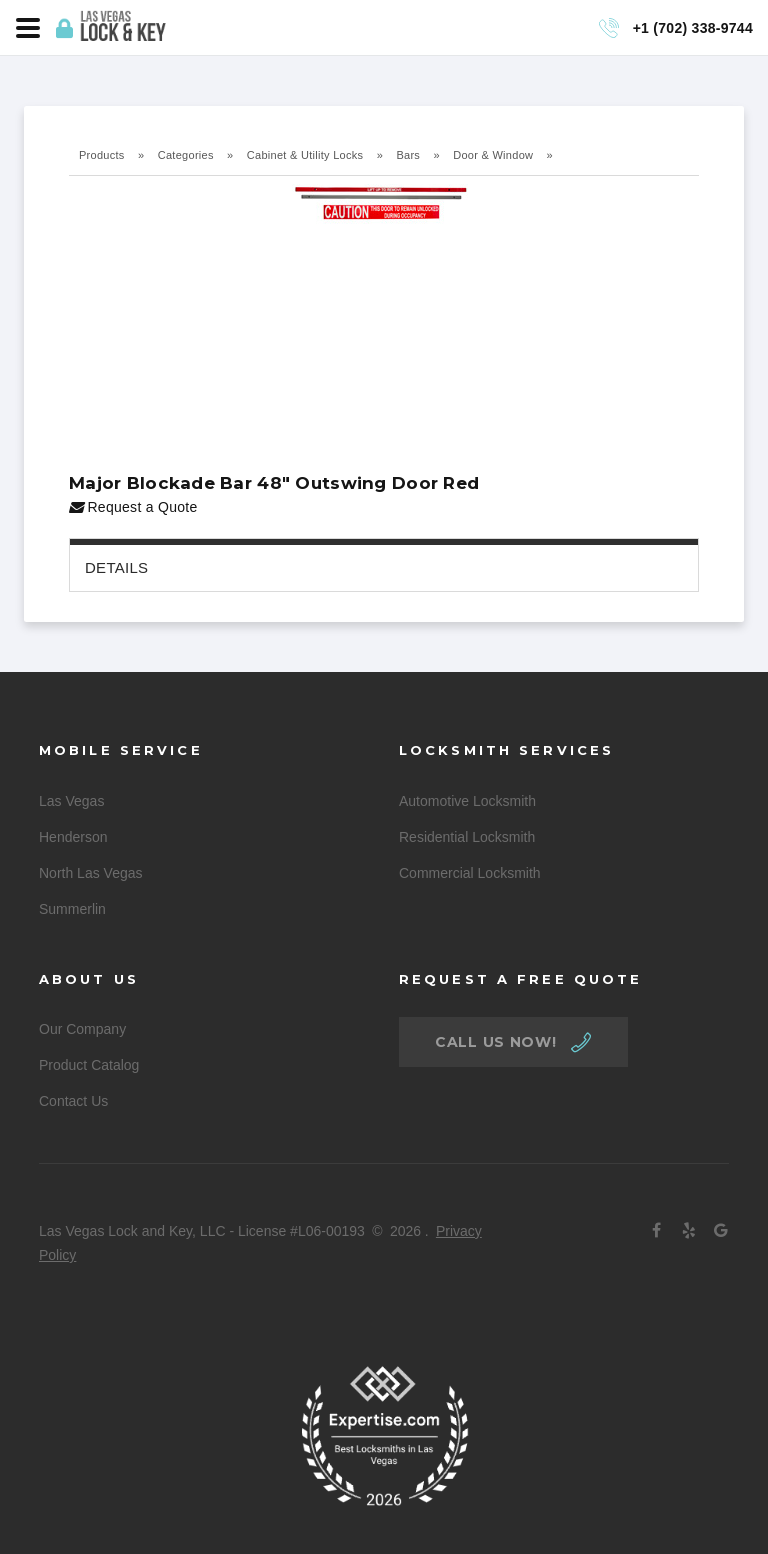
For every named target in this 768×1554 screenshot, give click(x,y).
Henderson (73, 837)
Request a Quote (133, 507)
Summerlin (72, 909)
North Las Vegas (91, 873)
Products (102, 155)
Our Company (82, 1029)
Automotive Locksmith (467, 801)
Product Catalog (89, 1065)
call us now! (495, 1042)
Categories (186, 155)
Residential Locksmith (467, 837)
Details (116, 567)
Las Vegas (71, 801)
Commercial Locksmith (470, 873)
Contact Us (73, 1101)
